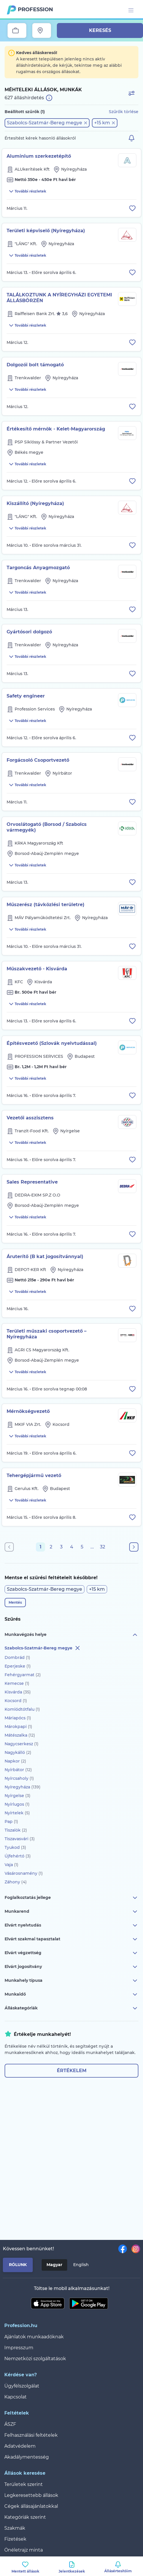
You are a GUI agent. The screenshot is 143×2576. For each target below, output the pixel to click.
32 (102, 1547)
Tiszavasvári (20, 1838)
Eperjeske (18, 1666)
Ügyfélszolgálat (21, 2386)
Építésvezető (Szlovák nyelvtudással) (52, 1043)
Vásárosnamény (24, 1873)
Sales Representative (32, 1182)
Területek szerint (23, 2484)
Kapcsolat (15, 2397)
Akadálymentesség (26, 2457)
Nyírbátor (18, 1769)
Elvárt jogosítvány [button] (71, 1966)
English (81, 2264)
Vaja (11, 1864)
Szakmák (14, 2528)
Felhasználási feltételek (31, 2435)
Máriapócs (18, 1717)
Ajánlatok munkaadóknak (34, 2336)
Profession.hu (35, 9)
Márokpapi (18, 1726)
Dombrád (17, 1657)
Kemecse (17, 1683)
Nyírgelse (17, 1795)
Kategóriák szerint (25, 2517)
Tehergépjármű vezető (34, 1475)
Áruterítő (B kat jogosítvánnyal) (45, 1256)
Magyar (54, 2264)
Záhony (16, 1882)
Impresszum (18, 2347)
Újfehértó (18, 1856)
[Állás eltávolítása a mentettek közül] (132, 208)
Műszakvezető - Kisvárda (37, 968)
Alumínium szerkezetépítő (39, 156)
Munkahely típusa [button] (71, 1980)
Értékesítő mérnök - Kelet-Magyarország (56, 429)
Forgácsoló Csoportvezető (38, 760)
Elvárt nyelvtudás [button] (71, 1925)
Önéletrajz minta (23, 2550)
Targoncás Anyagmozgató (38, 567)
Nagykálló (18, 1752)
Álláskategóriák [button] (71, 2008)
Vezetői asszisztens (30, 1118)
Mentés (15, 1602)
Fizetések (15, 2539)
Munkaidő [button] (71, 1994)
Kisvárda (18, 1692)
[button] (47, 122)
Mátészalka (20, 1735)
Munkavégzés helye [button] (71, 1634)
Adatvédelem (20, 2446)
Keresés (100, 30)
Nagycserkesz (21, 1743)
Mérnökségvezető (28, 1411)
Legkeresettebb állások (31, 2495)
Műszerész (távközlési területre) (45, 904)
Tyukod (15, 1847)
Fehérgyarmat (23, 1674)
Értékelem (71, 2070)
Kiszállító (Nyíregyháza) (35, 503)
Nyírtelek (17, 1812)
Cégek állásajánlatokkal (31, 2506)
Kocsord (16, 1700)
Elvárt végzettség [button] (71, 1953)
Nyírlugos (17, 1804)
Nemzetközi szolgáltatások (35, 2358)
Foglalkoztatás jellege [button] (71, 1897)
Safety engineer (26, 696)
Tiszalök (16, 1830)
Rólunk (18, 2264)
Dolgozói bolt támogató (35, 364)
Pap (11, 1821)
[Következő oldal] (133, 1547)
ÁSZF (10, 2424)
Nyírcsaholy (19, 1778)
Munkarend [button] (71, 1911)
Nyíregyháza (22, 1787)
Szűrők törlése (123, 111)
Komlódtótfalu (22, 1709)
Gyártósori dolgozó (29, 632)
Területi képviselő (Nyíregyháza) (46, 230)
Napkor (15, 1761)
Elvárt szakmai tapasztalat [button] (71, 1939)
